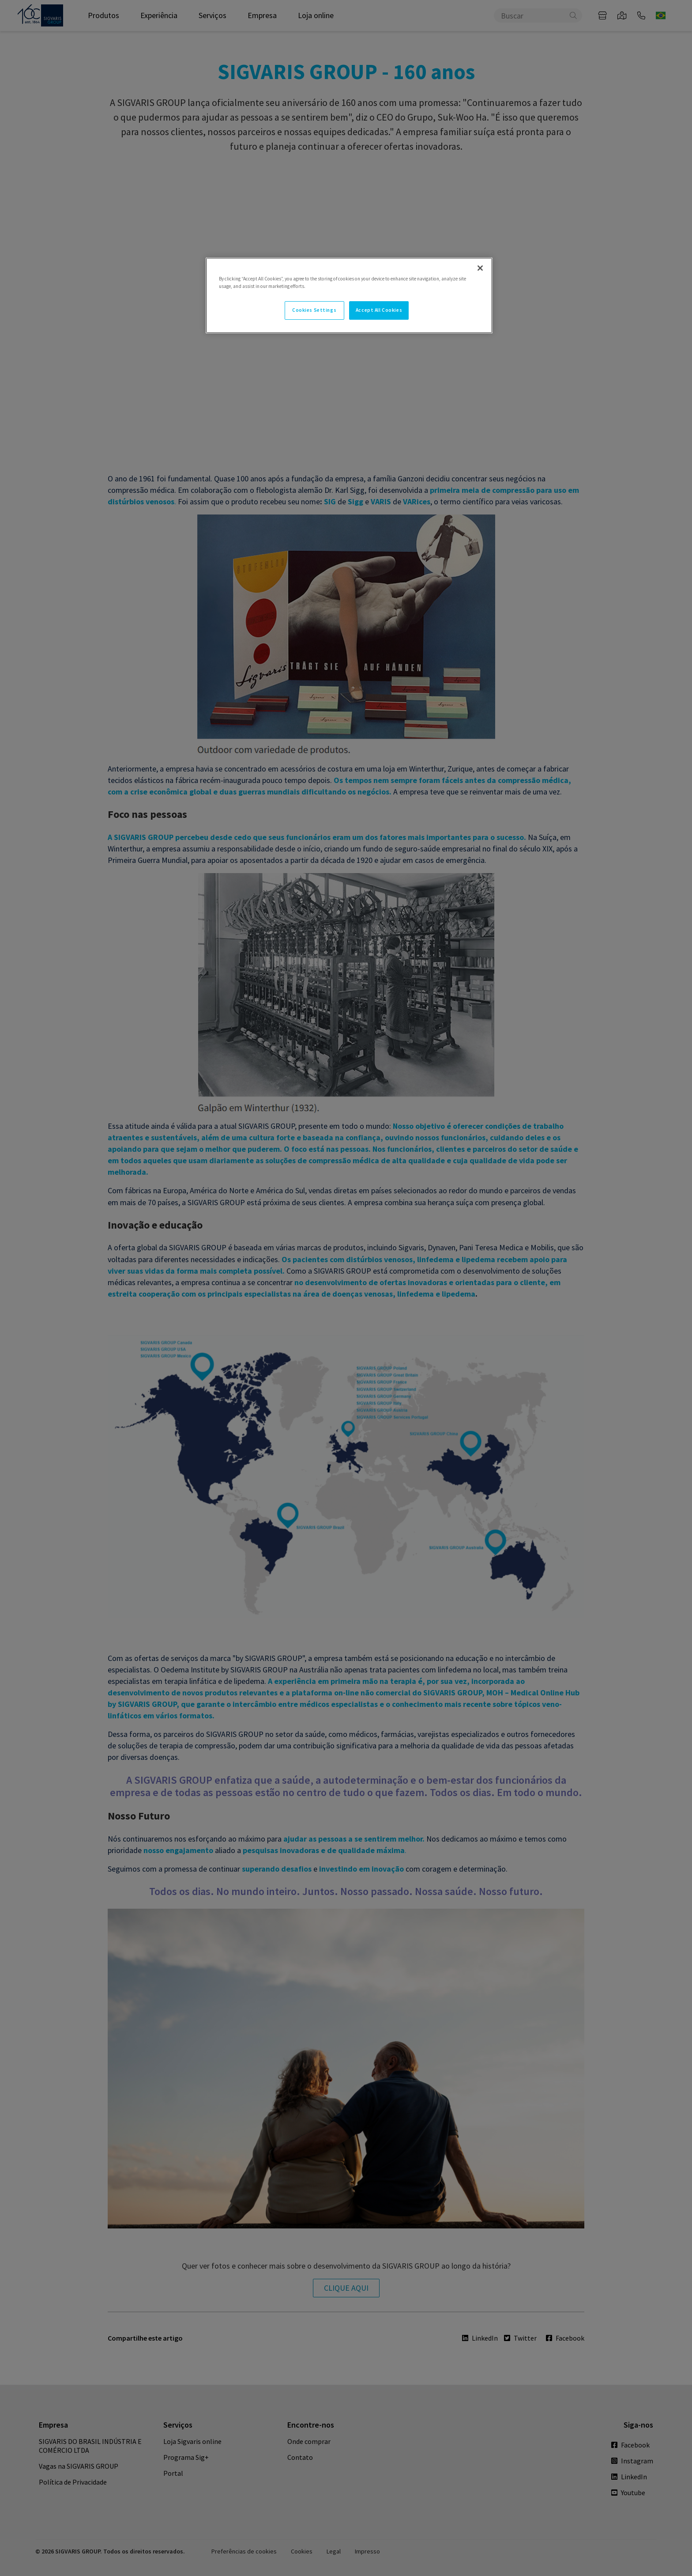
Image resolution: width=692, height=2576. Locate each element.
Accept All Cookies (379, 310)
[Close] (480, 268)
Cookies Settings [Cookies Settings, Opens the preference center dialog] (314, 310)
